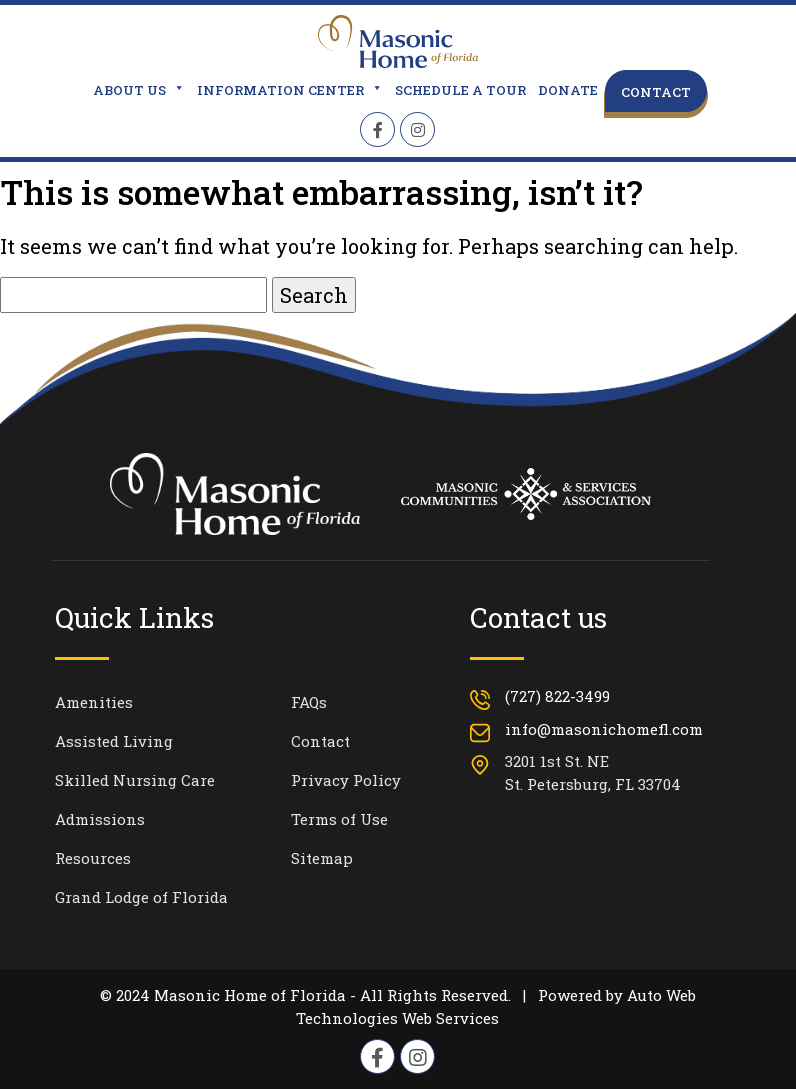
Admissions (100, 819)
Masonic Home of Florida (250, 995)
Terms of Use (339, 819)
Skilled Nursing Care (135, 780)
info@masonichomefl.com (604, 729)
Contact (656, 92)
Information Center (290, 90)
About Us (139, 90)
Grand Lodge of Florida (141, 897)
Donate (568, 90)
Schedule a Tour (460, 90)
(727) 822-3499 (557, 696)
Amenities (94, 702)
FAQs (309, 702)
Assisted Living (114, 741)
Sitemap (322, 858)
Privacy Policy (346, 780)
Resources (93, 858)
